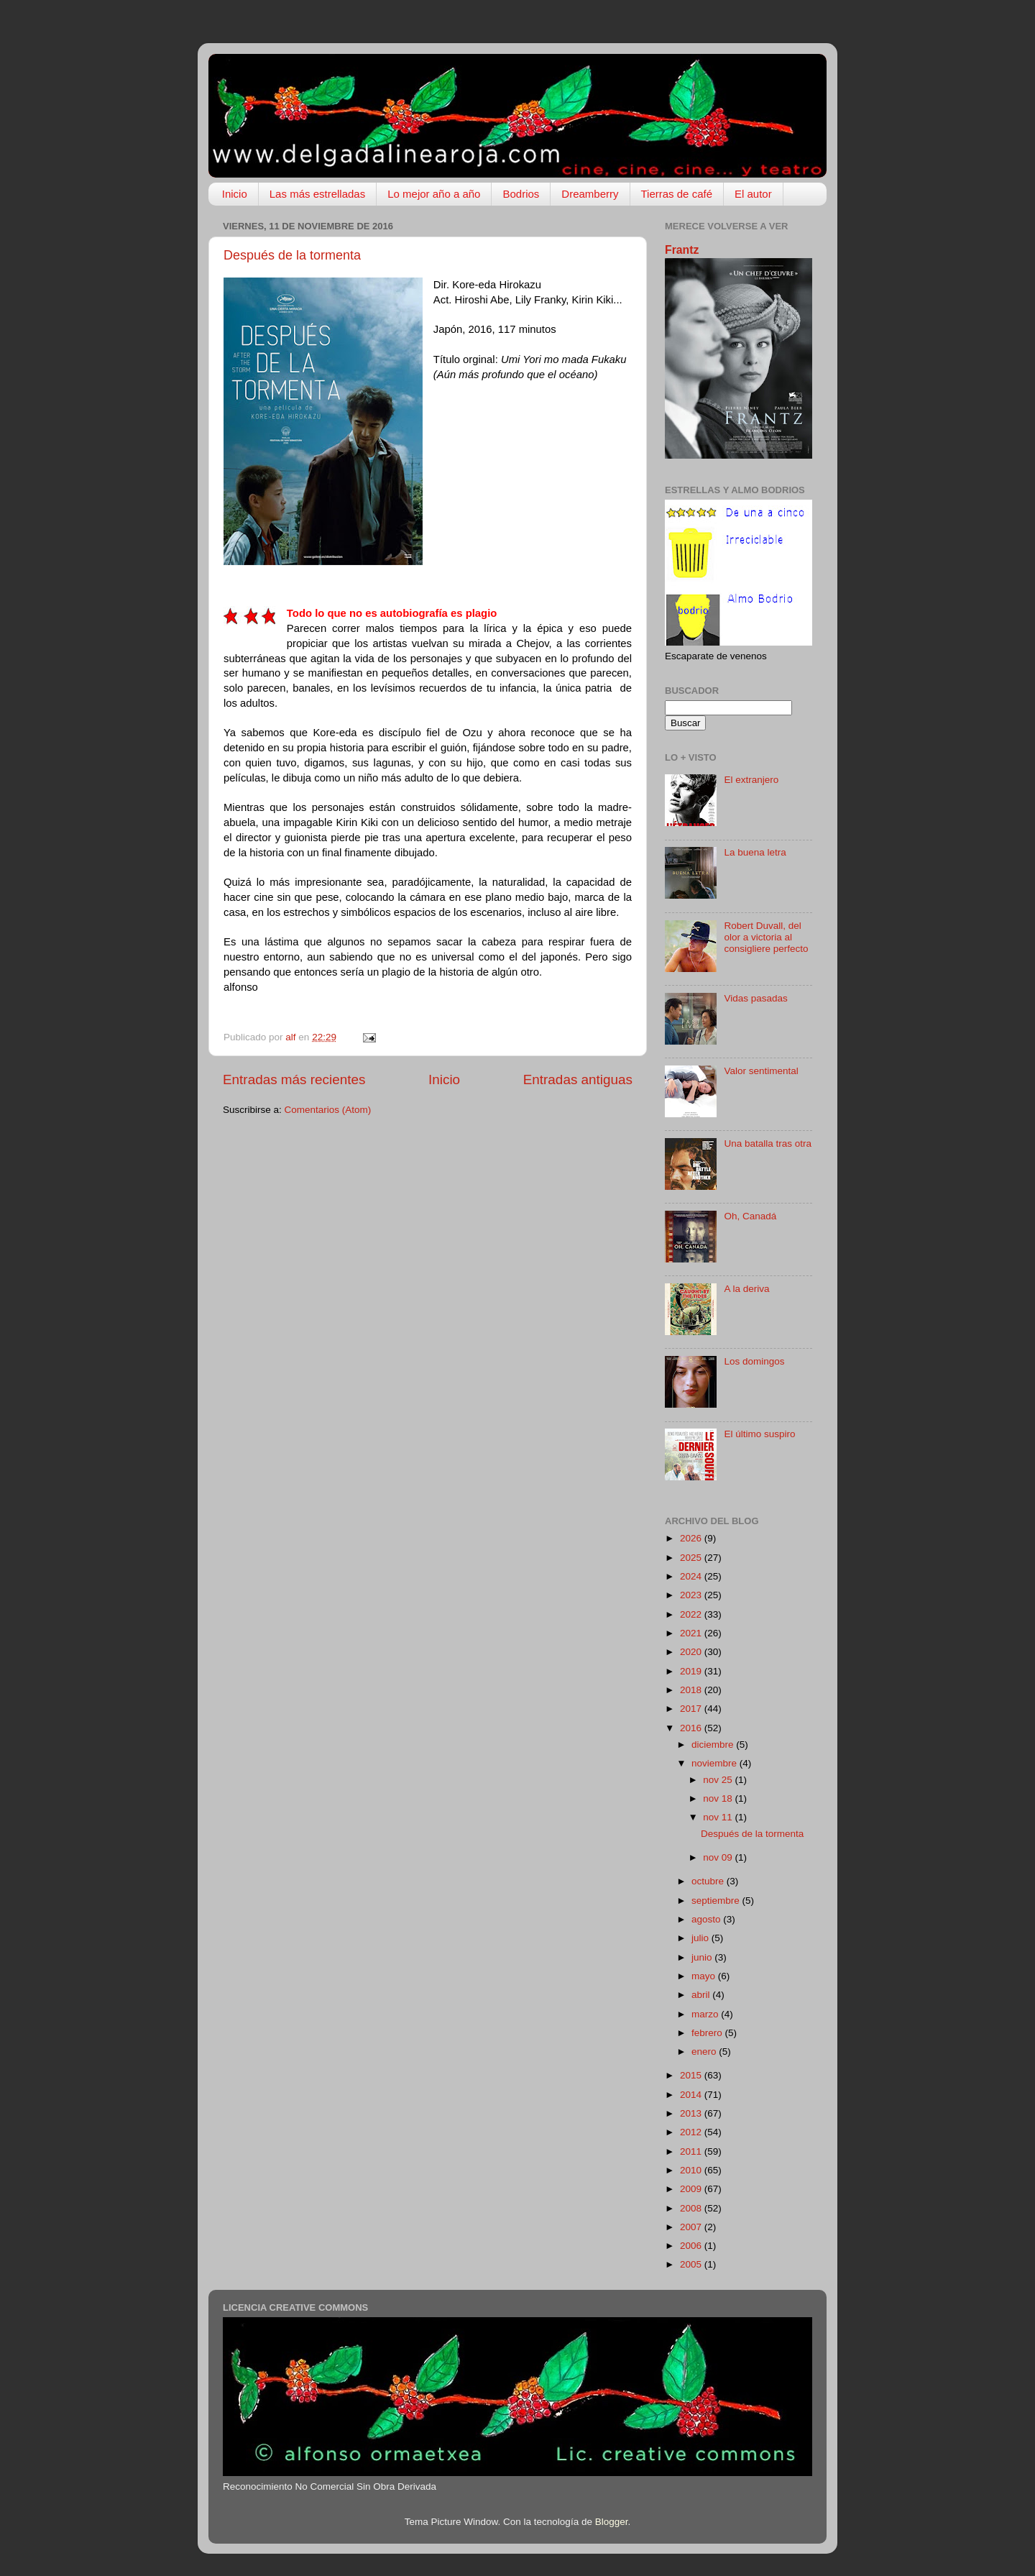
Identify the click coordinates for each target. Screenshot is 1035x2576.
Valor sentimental (761, 1070)
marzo (706, 2014)
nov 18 (719, 1798)
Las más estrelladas (317, 194)
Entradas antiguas (577, 1079)
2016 (692, 1728)
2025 (692, 1557)
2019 (692, 1671)
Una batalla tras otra (767, 1143)
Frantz (682, 250)
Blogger (611, 2521)
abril (701, 1994)
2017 (692, 1708)
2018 (692, 1690)
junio (702, 1957)
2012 (692, 2132)
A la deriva (746, 1288)
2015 (692, 2075)
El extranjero (751, 779)
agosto (707, 1919)
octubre (709, 1881)
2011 (692, 2151)
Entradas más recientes (294, 1079)
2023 (692, 1595)
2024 (692, 1576)
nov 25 (719, 1779)
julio (701, 1938)
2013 (692, 2113)
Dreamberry (589, 194)
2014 (692, 2094)
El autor (753, 194)
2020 (692, 1651)
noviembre (715, 1763)
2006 (692, 2245)
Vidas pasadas (755, 998)
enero (705, 2051)
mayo (704, 1976)
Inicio (234, 194)
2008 (692, 2208)
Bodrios (520, 194)
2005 (692, 2264)
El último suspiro (759, 1434)
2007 (692, 2227)
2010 (692, 2170)
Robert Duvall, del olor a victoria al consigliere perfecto (766, 937)
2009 (692, 2188)
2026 (692, 1538)
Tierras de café (677, 194)
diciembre (713, 1744)
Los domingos (754, 1361)
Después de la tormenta (292, 255)
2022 (692, 1614)
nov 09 (719, 1857)
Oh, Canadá (750, 1216)
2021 (692, 1633)
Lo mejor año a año (433, 194)
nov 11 (719, 1817)
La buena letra (755, 852)
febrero (708, 2032)
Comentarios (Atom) (328, 1109)
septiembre (716, 1900)
